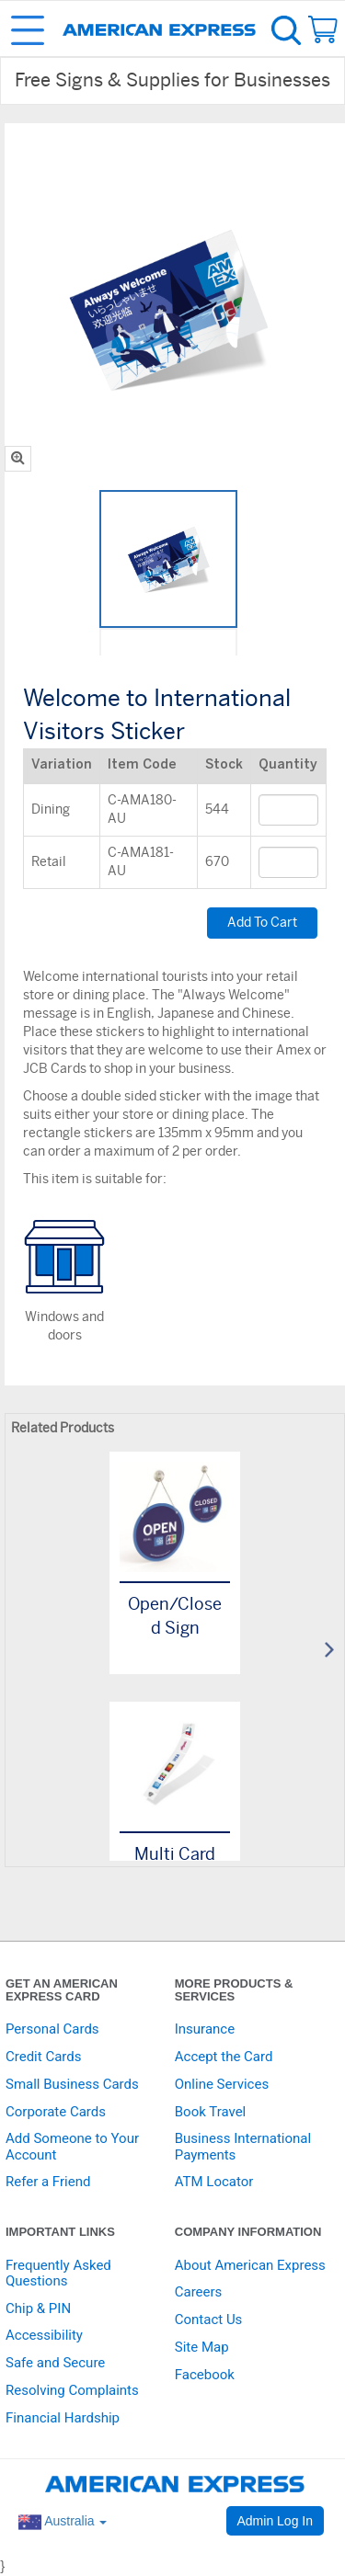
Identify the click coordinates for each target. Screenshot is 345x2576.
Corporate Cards (56, 2111)
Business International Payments (243, 2146)
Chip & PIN (38, 2308)
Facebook (205, 2374)
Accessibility (44, 2335)
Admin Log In (275, 2520)
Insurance (205, 2029)
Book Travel (211, 2111)
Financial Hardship (63, 2418)
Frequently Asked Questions (58, 2273)
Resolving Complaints (72, 2390)
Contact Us (209, 2319)
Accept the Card (224, 2056)
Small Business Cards (72, 2084)
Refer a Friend (48, 2181)
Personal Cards (52, 2029)
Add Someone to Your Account (72, 2146)
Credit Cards (43, 2056)
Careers (199, 2292)
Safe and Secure (55, 2362)
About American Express (250, 2265)
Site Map (202, 2347)
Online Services (222, 2084)
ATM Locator (214, 2181)
